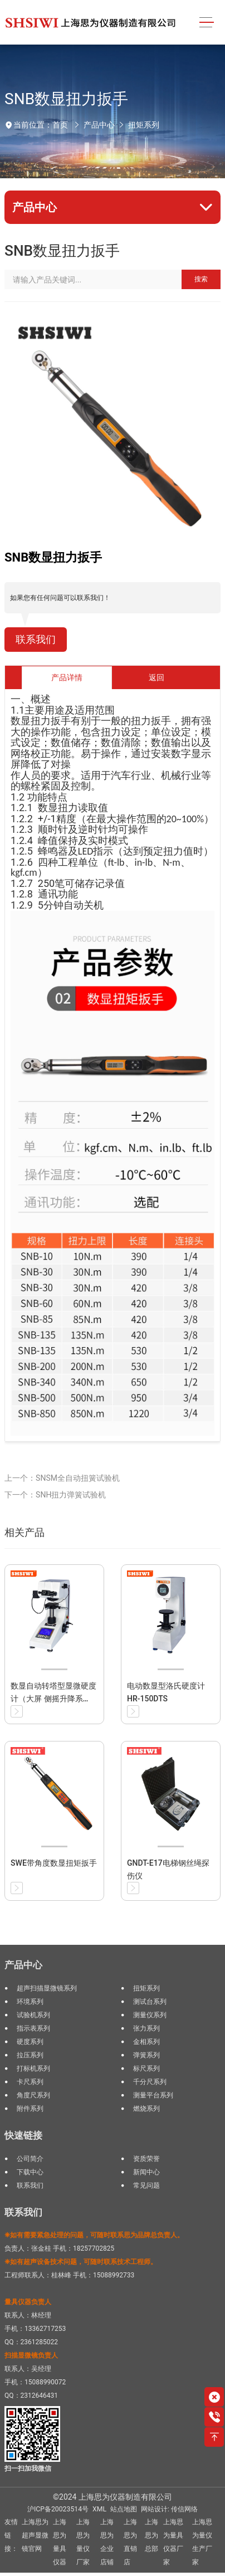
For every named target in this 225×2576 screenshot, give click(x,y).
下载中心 (30, 2172)
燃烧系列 (146, 2108)
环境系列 (30, 2002)
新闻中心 (146, 2172)
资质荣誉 (146, 2159)
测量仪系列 (150, 2015)
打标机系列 (33, 2068)
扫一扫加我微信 (27, 2468)
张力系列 (146, 2028)
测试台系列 (150, 2002)
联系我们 (36, 639)
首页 (60, 124)
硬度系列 (30, 2042)
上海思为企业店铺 (107, 2542)
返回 (156, 677)
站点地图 (123, 2509)
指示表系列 (33, 2028)
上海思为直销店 (130, 2542)
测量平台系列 (153, 2095)
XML (99, 2509)
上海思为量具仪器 (59, 2542)
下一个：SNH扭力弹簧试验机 (55, 1494)
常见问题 (146, 2185)
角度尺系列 (33, 2095)
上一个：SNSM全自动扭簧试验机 (62, 1478)
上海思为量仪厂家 (83, 2542)
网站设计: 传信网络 (169, 2509)
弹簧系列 (146, 2055)
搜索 (201, 279)
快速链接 (23, 2135)
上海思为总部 (151, 2535)
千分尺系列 (150, 2082)
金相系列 (146, 2042)
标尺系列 (146, 2068)
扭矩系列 (143, 124)
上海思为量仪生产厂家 (202, 2542)
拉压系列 (30, 2055)
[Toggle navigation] (207, 22)
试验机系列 (33, 2015)
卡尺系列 (30, 2082)
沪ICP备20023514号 (58, 2509)
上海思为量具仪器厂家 (173, 2542)
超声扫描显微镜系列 (47, 1988)
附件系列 (30, 2108)
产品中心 (99, 124)
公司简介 (30, 2159)
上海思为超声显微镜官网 (35, 2535)
